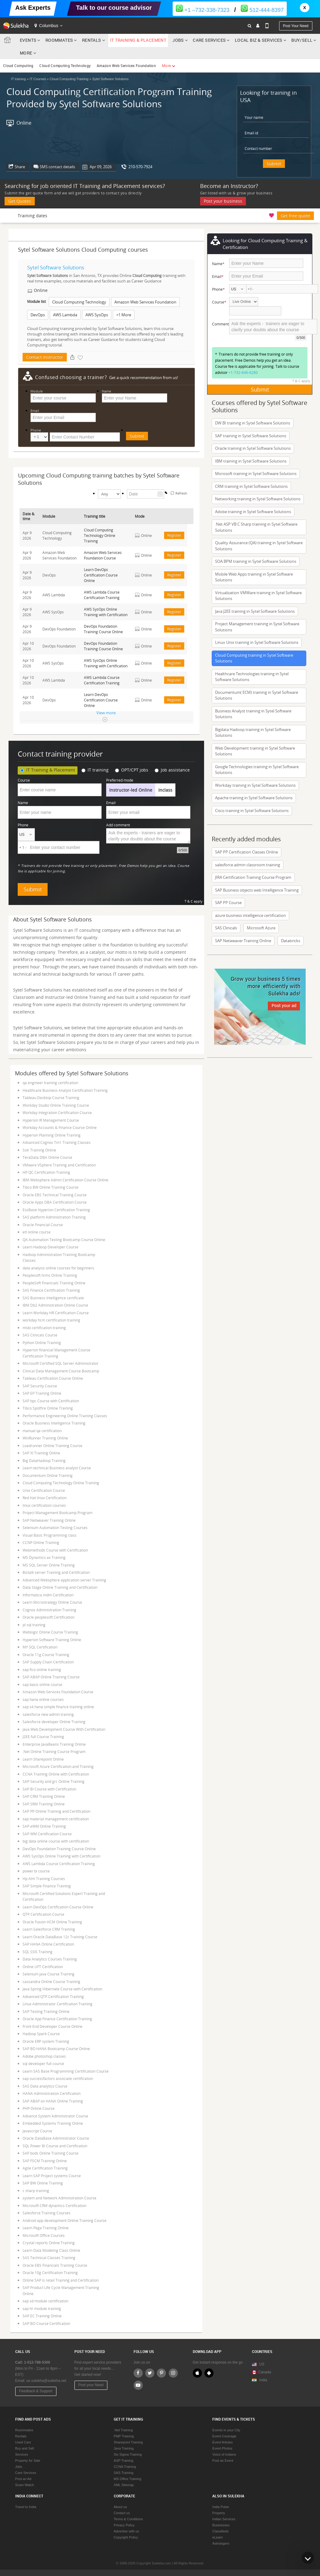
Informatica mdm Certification (48, 1594)
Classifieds (220, 2531)
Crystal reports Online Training (49, 2242)
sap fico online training (42, 1669)
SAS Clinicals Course (40, 1334)
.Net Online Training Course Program (54, 1751)
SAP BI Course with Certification (49, 1789)
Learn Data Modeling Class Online (51, 2250)
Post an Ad (23, 2479)
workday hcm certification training (51, 1320)
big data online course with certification (56, 1841)
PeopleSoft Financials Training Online (54, 1282)
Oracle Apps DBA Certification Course (55, 1202)
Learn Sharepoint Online (43, 1759)
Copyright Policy (126, 2537)
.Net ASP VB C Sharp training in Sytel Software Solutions (256, 527)
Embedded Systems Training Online (53, 2123)
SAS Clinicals (226, 928)
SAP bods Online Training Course (50, 2153)
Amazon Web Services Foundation (126, 65)
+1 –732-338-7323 (203, 10)
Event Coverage (224, 2436)
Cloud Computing (18, 65)
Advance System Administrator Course (55, 2115)
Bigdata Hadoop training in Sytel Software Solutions (253, 732)
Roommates (59, 40)
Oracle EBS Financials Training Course (55, 2265)
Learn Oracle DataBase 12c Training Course (60, 1936)
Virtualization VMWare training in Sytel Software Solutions (258, 595)
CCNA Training (125, 2466)
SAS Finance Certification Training (51, 1290)
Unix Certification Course (44, 1490)
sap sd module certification (45, 2300)
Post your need (295, 26)
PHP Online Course (39, 2108)
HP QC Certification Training (46, 1172)
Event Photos (222, 2448)
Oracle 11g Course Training (46, 1654)
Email (35, 410)
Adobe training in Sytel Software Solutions (253, 511)
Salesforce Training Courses (46, 2212)
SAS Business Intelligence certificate (53, 1297)
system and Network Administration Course (59, 2197)
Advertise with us (126, 2531)
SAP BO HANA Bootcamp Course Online (56, 2048)
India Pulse (220, 2507)
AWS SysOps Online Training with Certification (61, 1856)
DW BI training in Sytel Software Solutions (252, 423)
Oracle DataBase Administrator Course (56, 2138)
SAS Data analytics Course (45, 2086)
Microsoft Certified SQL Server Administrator (61, 1363)
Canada (261, 2372)
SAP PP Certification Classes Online (246, 852)
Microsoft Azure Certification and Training (58, 1766)
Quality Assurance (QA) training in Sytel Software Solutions (259, 546)
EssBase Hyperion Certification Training (56, 1209)
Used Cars (23, 2442)
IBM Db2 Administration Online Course (55, 1305)
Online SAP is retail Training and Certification (61, 2280)
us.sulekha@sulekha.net (46, 2381)
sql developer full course (43, 2063)
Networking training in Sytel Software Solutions (257, 499)
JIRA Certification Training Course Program (253, 877)
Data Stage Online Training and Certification (60, 1587)
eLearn (217, 2537)
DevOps (38, 315)
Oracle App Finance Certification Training (57, 2018)
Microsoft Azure (261, 928)
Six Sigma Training (128, 2454)
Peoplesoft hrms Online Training (50, 1275)
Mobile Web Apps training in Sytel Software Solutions (254, 577)
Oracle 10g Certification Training (50, 2272)
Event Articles (222, 2442)
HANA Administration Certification (52, 2093)
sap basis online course (42, 1684)
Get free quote (295, 215)
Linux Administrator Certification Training (57, 2003)
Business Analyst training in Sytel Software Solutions (253, 714)
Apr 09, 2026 (101, 166)
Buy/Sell (301, 40)
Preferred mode (119, 780)
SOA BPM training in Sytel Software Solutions (255, 561)
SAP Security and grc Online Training (53, 1781)
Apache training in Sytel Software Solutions (254, 797)
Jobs (178, 40)
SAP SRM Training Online (44, 1803)
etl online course (37, 1231)
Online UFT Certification (43, 1966)
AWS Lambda (65, 315)
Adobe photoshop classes (44, 2056)
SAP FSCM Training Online (45, 2160)
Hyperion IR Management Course (51, 1120)
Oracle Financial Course (43, 1224)
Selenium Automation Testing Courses (55, 1527)
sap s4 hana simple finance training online (58, 1706)
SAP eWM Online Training (44, 1826)
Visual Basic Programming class (50, 1535)
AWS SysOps (96, 315)
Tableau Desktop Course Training (51, 1097)
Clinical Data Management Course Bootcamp (61, 1370)
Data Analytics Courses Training (50, 1959)
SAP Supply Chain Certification (48, 1661)
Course (24, 780)
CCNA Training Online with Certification (56, 1774)
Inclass (165, 790)
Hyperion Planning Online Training (52, 1135)
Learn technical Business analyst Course (57, 1467)
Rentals (91, 40)
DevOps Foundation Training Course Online (59, 1848)
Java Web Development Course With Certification (64, 1729)
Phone (36, 430)
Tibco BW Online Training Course (50, 1187)
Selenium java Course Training (48, 1973)
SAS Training (123, 2473)
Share (20, 166)
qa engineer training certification (50, 1082)
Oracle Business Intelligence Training (54, 1423)
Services (21, 2454)
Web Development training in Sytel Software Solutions (255, 751)
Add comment (118, 824)
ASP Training (123, 2460)
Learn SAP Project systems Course (52, 2175)
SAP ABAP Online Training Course (51, 1676)
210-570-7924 (140, 166)
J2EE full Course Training (43, 1736)
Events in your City (226, 2430)
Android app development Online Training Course (64, 2220)
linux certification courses (44, 1505)
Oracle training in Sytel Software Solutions (253, 448)
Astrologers (220, 2543)
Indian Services (223, 2519)
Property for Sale (28, 2460)
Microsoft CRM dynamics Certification (54, 2205)
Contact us (122, 2513)
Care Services (209, 40)
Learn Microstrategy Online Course (52, 1602)
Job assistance (172, 770)
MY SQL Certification (40, 1647)
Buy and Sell (24, 2448)
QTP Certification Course (43, 1914)
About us (120, 2507)
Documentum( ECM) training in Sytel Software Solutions (256, 695)
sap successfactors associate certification (58, 2078)
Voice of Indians (224, 2454)
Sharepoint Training (128, 2442)
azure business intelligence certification (250, 915)
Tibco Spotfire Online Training (48, 1408)
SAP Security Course (40, 1385)
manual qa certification (42, 1430)
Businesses (220, 2525)
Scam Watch (24, 2485)
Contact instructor (44, 357)
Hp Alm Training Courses (44, 1878)
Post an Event (222, 2460)
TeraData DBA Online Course (47, 1157)
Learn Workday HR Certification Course (56, 1312)
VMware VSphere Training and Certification (59, 1164)
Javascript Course (37, 2130)
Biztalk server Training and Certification (56, 1572)
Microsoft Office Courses (44, 2235)
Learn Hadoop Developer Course (50, 1246)
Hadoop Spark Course (41, 2033)
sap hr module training (42, 2308)
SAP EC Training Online (42, 2315)
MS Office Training (127, 2479)
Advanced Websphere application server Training (64, 1579)
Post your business (223, 201)
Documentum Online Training (48, 1475)
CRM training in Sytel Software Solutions (251, 486)
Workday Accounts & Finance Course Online (60, 1127)
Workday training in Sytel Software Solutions (255, 785)
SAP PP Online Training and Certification (56, 1811)
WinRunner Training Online (45, 1437)
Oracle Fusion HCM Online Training (52, 1921)
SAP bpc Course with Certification (51, 1400)
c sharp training (36, 2190)
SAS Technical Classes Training (49, 2257)
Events (28, 40)
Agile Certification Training (45, 2168)
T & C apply (194, 901)
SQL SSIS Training (37, 1951)
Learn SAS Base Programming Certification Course (66, 2071)
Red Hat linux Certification (45, 1497)
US (261, 2364)
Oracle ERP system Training (46, 2041)
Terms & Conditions (128, 2519)
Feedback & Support (35, 2391)
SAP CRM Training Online (44, 1796)
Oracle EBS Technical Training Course (55, 1194)
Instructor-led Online (130, 790)
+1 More (123, 315)
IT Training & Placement (138, 40)
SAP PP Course (228, 902)
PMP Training (124, 2436)
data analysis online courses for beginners (58, 1267)
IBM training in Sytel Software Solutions (250, 461)
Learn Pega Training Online (46, 2227)
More (28, 53)
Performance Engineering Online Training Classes (65, 1415)
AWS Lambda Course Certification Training (59, 1863)
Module (37, 391)
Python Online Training (42, 1342)
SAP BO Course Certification (46, 2323)
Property (218, 2513)
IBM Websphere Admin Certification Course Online (65, 1179)
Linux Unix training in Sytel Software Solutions (256, 642)
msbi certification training (44, 1327)
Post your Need (91, 2385)
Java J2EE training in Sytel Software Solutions (255, 611)
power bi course (36, 1870)
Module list (36, 301)
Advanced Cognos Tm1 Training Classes (57, 1142)
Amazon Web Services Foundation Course (58, 1691)
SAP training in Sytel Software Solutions (250, 435)
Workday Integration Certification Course (57, 1112)
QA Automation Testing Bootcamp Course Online (64, 1239)
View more (106, 712)
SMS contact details (57, 166)
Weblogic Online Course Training (50, 1632)
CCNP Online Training (41, 1542)
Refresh (181, 493)
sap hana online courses (43, 1699)
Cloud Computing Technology (65, 65)
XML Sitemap (124, 2485)
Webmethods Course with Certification (55, 1550)
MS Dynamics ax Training (44, 1557)
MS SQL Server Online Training (49, 1565)
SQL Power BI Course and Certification (55, 2145)
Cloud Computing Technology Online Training (61, 1482)
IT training (95, 770)
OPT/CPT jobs (131, 770)
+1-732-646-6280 (243, 372)
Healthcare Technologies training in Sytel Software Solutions (252, 677)
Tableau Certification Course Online (53, 1378)
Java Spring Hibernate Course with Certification (62, 1988)
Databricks (290, 940)
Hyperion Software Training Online (52, 1639)
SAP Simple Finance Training (47, 1885)
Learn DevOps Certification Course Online (58, 1906)
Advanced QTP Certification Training (53, 1996)
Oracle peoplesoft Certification (48, 1617)
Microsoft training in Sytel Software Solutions (256, 473)
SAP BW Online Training (43, 2182)
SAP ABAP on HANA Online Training (53, 2101)
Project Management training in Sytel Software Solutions (257, 627)
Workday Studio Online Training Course (56, 1105)
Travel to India (25, 2507)
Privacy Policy (124, 2525)
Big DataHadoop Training (44, 1460)
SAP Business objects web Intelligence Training (257, 890)
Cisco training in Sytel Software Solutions (252, 810)
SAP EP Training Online (42, 1393)
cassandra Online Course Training (51, 1981)
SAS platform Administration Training (54, 1217)
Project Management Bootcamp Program (57, 1512)
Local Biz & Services (258, 40)
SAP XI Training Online (41, 1452)
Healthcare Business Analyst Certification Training (65, 1090)
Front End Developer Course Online (52, 2026)
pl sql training (34, 1624)
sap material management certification (56, 1818)
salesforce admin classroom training (247, 865)
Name (106, 391)
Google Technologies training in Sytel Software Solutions (257, 769)
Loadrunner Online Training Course (52, 1445)
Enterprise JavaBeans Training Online (54, 1744)
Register (174, 535)
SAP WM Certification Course (47, 1833)
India (263, 2380)
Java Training (124, 2448)
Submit (274, 163)
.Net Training (123, 2430)
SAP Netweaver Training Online (49, 1520)
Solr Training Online (39, 1150)
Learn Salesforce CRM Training (49, 1929)
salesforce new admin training (48, 1714)
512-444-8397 (262, 10)
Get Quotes (19, 201)
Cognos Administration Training (49, 1609)
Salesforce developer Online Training (54, 1721)
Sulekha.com (8, 41)
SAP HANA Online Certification (48, 1944)
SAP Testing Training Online (46, 2011)
